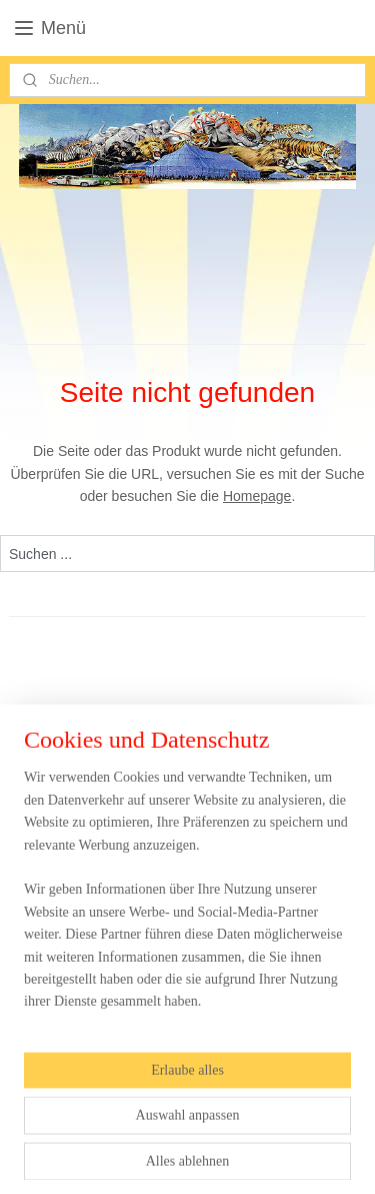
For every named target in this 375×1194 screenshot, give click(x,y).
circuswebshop (70, 1020)
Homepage (257, 496)
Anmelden (56, 974)
